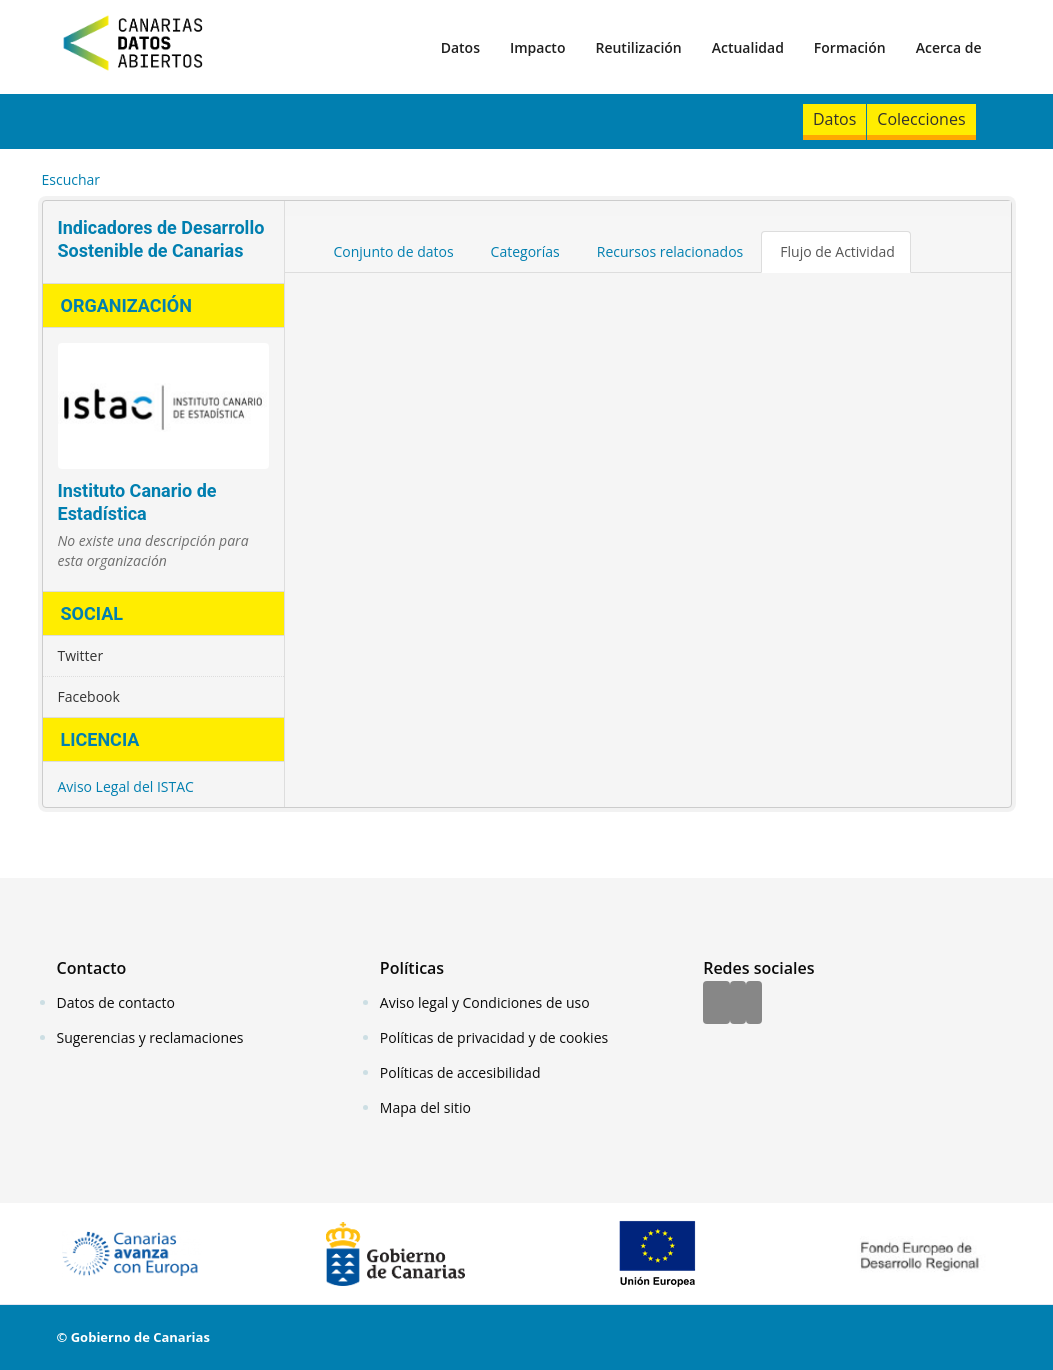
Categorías (525, 251)
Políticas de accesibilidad (460, 1072)
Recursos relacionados (670, 251)
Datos (460, 47)
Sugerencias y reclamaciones (150, 1037)
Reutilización (638, 47)
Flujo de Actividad (837, 251)
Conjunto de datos (394, 251)
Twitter (81, 655)
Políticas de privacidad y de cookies (494, 1037)
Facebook (89, 696)
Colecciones (921, 119)
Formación (850, 47)
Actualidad (748, 47)
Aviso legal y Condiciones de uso (485, 1002)
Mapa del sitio (425, 1107)
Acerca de (949, 47)
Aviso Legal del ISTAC (126, 786)
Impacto (538, 47)
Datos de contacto (116, 1002)
